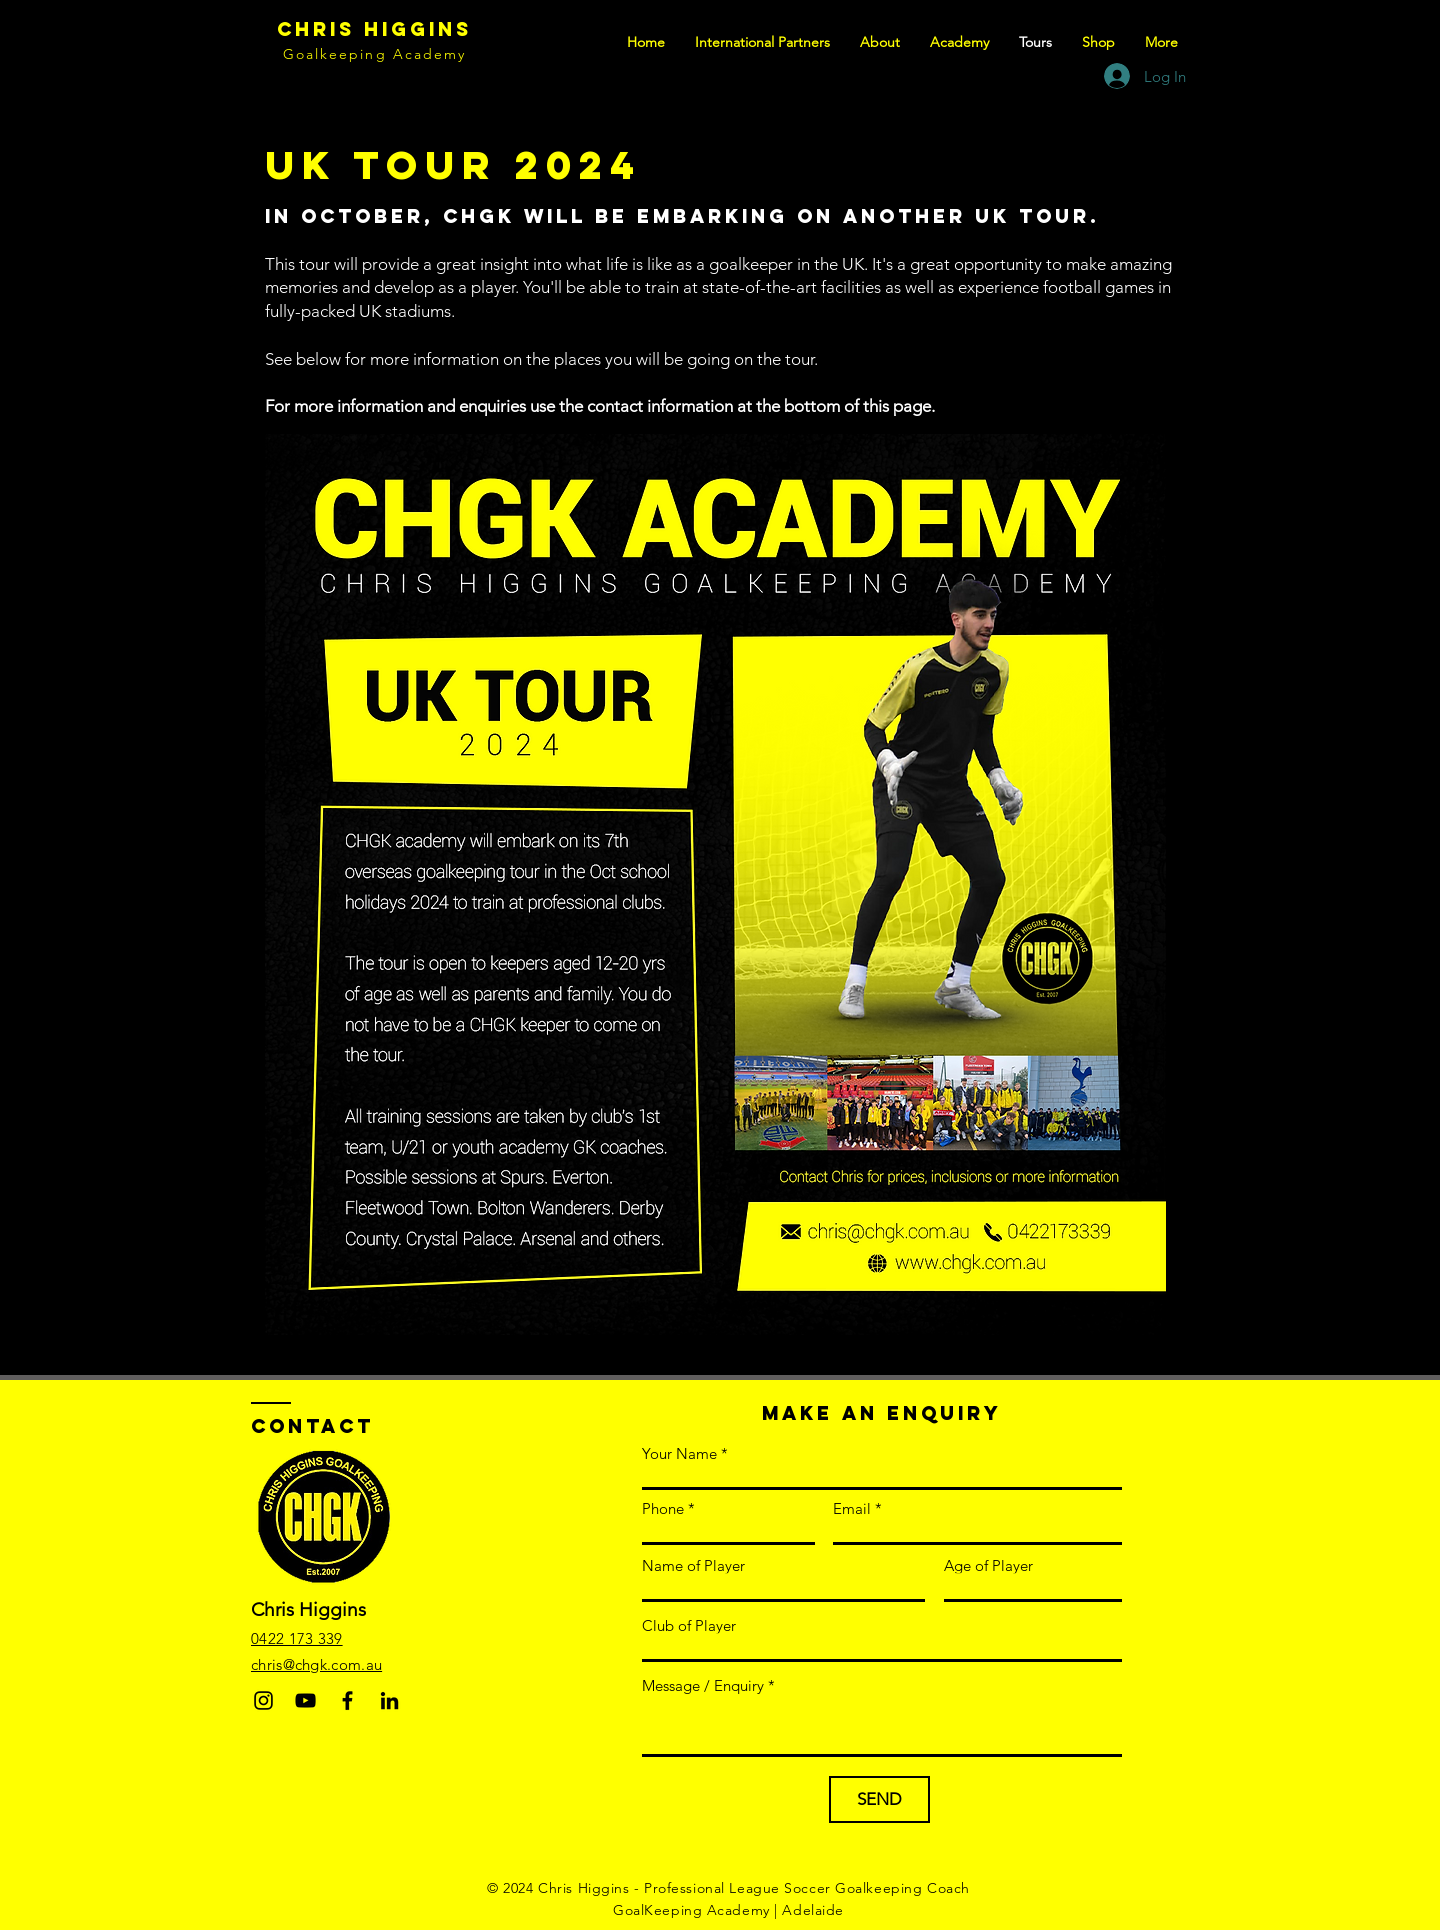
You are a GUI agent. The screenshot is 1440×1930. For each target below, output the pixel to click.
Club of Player (689, 1625)
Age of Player (988, 1565)
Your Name (679, 1453)
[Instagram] (263, 1700)
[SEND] (879, 1799)
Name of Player (693, 1565)
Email (852, 1508)
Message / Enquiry (703, 1685)
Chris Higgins (374, 29)
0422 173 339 (297, 1638)
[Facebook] (347, 1700)
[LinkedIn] (389, 1700)
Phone (663, 1508)
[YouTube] (305, 1700)
